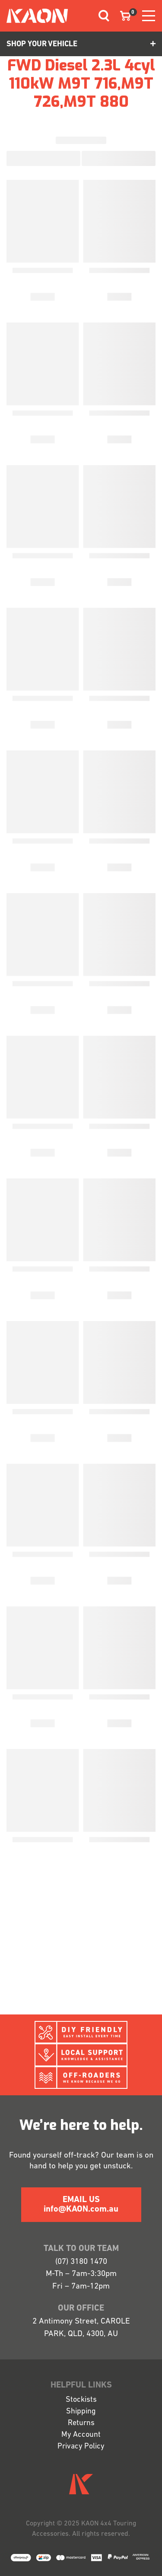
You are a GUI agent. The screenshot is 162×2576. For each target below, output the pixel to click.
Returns (81, 2423)
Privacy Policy (81, 2446)
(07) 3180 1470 (81, 2262)
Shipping (81, 2411)
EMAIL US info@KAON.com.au (81, 2205)
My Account (81, 2435)
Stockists (81, 2400)
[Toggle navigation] (100, 15)
